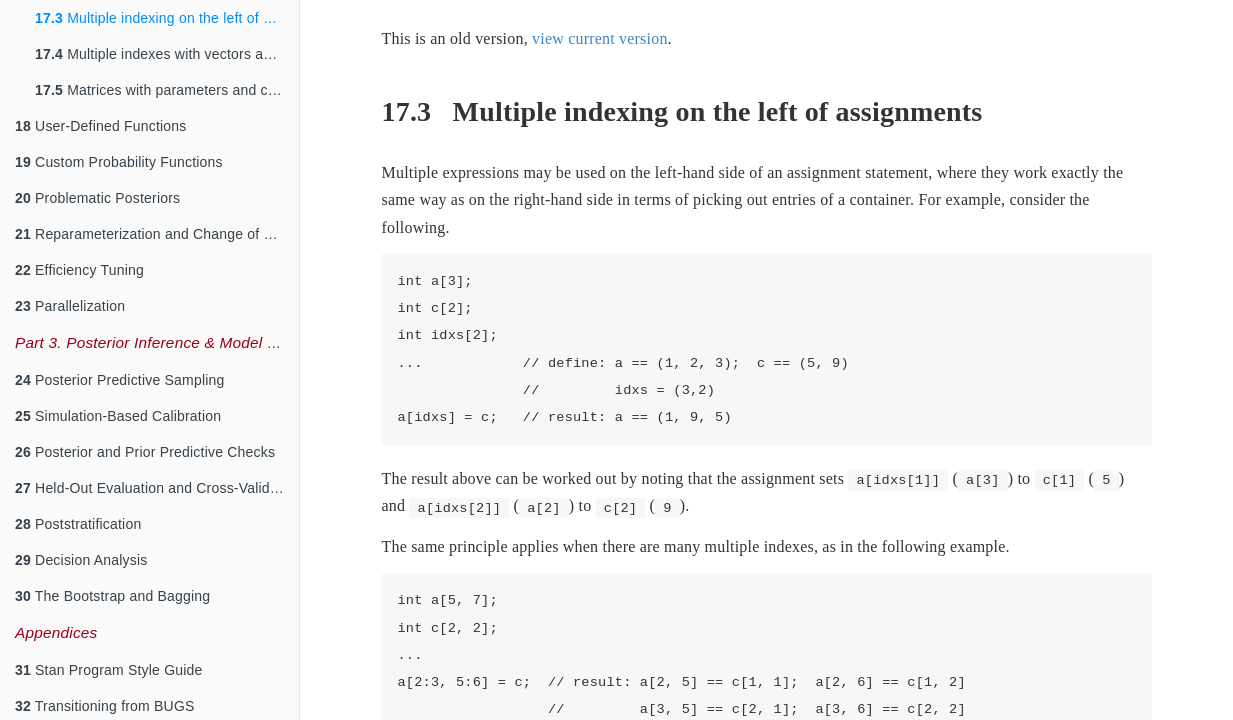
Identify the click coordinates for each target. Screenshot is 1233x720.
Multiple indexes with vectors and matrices (167, 54)
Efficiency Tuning (79, 270)
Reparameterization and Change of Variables (157, 234)
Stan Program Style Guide (109, 670)
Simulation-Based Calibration (118, 416)
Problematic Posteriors (97, 198)
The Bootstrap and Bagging (112, 596)
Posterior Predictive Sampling (120, 380)
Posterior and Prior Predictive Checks (145, 452)
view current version (600, 38)
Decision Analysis (81, 560)
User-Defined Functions (101, 126)
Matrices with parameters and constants (167, 90)
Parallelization (70, 306)
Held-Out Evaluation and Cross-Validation (157, 488)
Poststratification (78, 524)
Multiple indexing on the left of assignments (167, 18)
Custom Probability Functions (119, 162)
